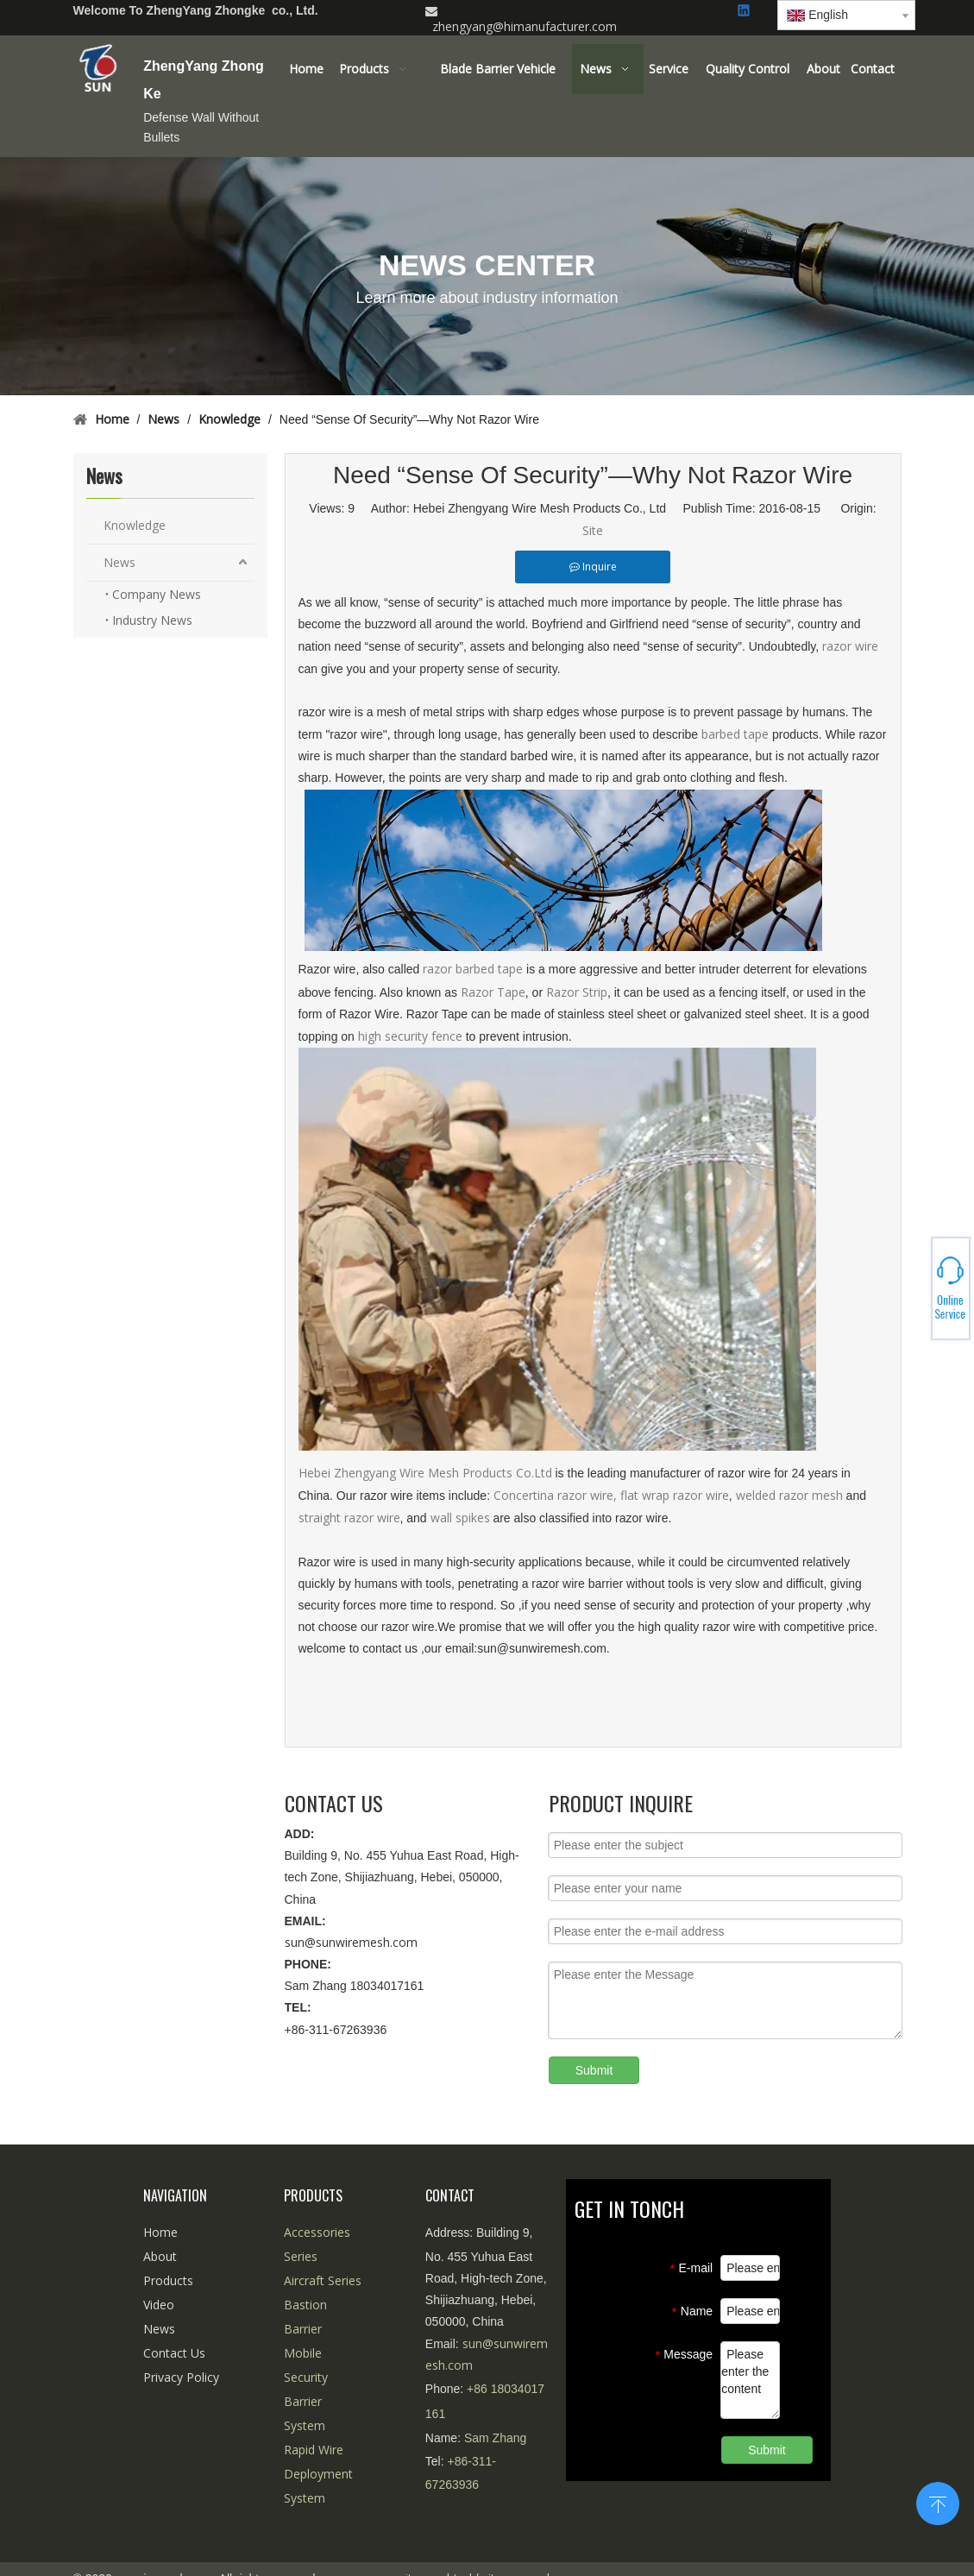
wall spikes (460, 1517)
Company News (156, 594)
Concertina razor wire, (555, 1495)
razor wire (850, 646)
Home (160, 2232)
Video (158, 2304)
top (938, 2502)
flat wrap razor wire (674, 1495)
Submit (594, 2070)
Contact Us (174, 2353)
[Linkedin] (745, 11)
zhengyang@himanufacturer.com (524, 26)
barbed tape (736, 734)
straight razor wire (349, 1517)
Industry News (152, 620)
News (119, 562)
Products (168, 2280)
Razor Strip (576, 992)
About (160, 2256)
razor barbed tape (473, 968)
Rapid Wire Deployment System (318, 2473)
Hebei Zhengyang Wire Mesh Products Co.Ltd (427, 1472)
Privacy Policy (181, 2377)
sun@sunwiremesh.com (351, 1942)
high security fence (410, 1036)
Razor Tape (493, 992)
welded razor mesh (791, 1495)
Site (592, 530)
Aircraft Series (322, 2280)
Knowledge (135, 525)
